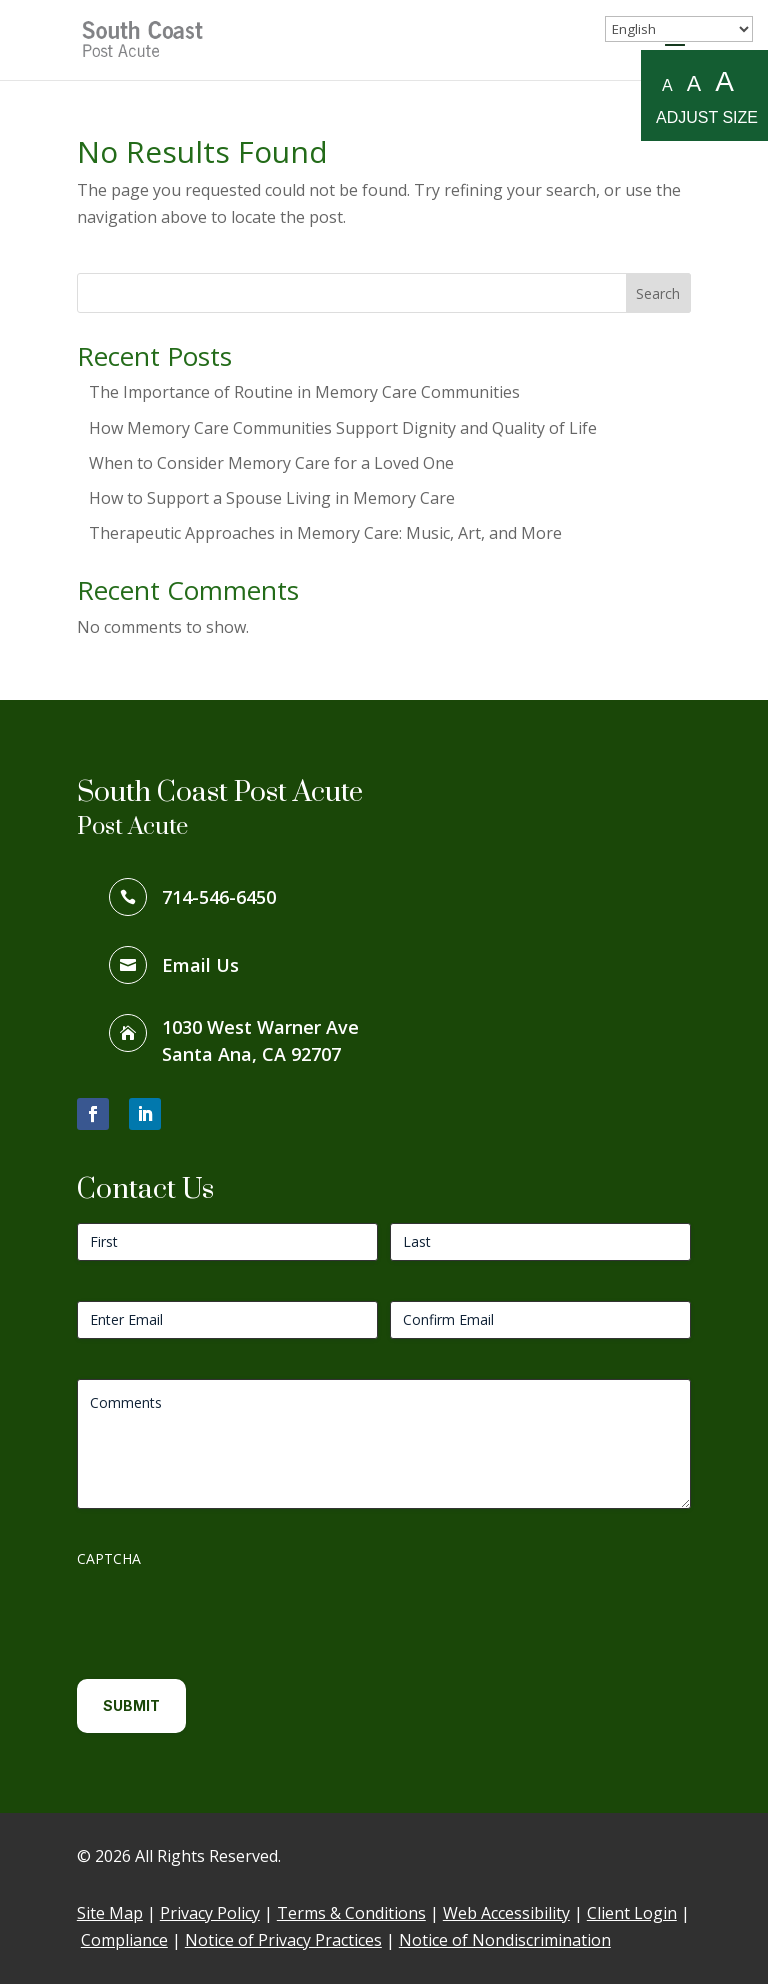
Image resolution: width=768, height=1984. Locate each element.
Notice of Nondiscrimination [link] (505, 1940)
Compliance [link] (124, 1940)
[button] (93, 1114)
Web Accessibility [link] (506, 1913)
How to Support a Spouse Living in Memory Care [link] (272, 498)
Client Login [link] (632, 1913)
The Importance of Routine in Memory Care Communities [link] (304, 392)
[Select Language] (679, 29)
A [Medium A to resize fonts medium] (694, 83)
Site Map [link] (110, 1913)
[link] (146, 38)
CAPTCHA (109, 1558)
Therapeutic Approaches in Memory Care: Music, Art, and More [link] (325, 533)
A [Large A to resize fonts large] (724, 82)
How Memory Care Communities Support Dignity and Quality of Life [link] (343, 428)
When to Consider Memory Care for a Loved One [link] (271, 463)
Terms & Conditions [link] (351, 1913)
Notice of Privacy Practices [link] (283, 1940)
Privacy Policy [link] (210, 1913)
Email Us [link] (200, 965)
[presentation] (229, 1616)
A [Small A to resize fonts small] (667, 85)
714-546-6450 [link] (219, 897)
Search (658, 293)
